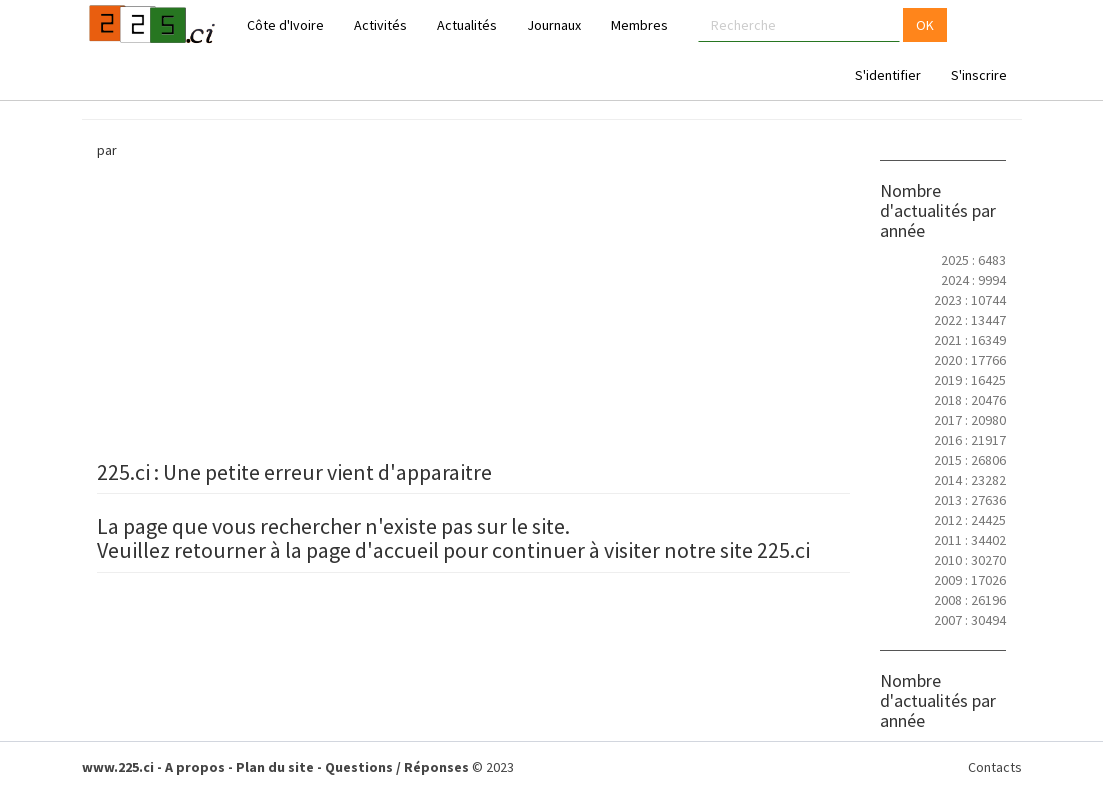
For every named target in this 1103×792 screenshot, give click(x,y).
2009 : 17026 (970, 580)
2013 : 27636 (970, 500)
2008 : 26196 (970, 600)
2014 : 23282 (970, 480)
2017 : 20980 (970, 420)
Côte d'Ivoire (285, 25)
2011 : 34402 (970, 540)
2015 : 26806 (970, 460)
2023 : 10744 (970, 300)
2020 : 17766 (970, 360)
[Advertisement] (473, 310)
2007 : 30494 (970, 620)
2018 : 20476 (970, 400)
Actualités (467, 25)
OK (925, 25)
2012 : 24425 (970, 520)
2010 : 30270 (970, 560)
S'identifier (888, 75)
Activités (380, 25)
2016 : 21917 (970, 440)
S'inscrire (979, 75)
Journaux (554, 25)
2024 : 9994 (973, 280)
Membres (639, 25)
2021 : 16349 (970, 340)
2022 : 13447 (970, 320)
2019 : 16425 (970, 380)
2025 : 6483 (973, 260)
